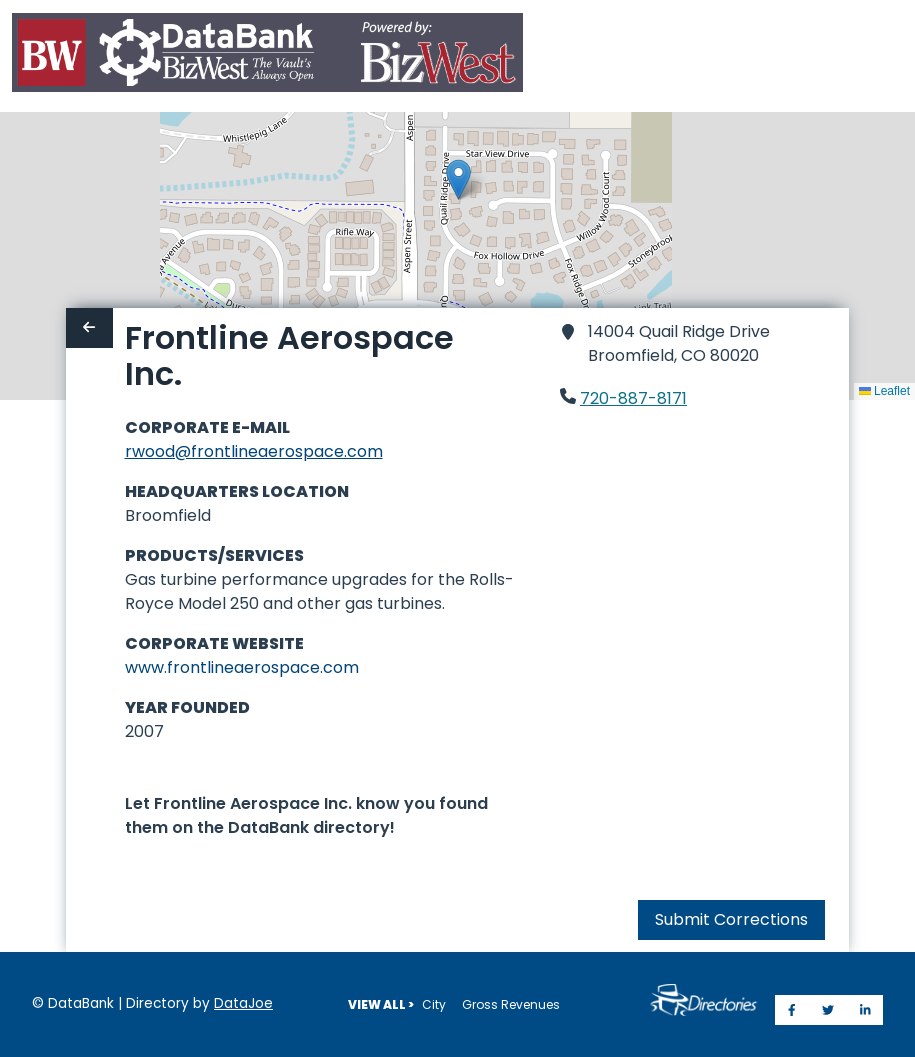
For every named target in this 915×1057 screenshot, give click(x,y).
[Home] (267, 56)
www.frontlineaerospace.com (242, 667)
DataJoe (243, 1003)
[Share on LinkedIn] (865, 1010)
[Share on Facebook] (792, 1010)
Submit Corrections (731, 919)
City (434, 1004)
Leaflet (884, 391)
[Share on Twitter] (828, 1010)
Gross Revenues (511, 1004)
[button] (458, 179)
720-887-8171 (633, 398)
